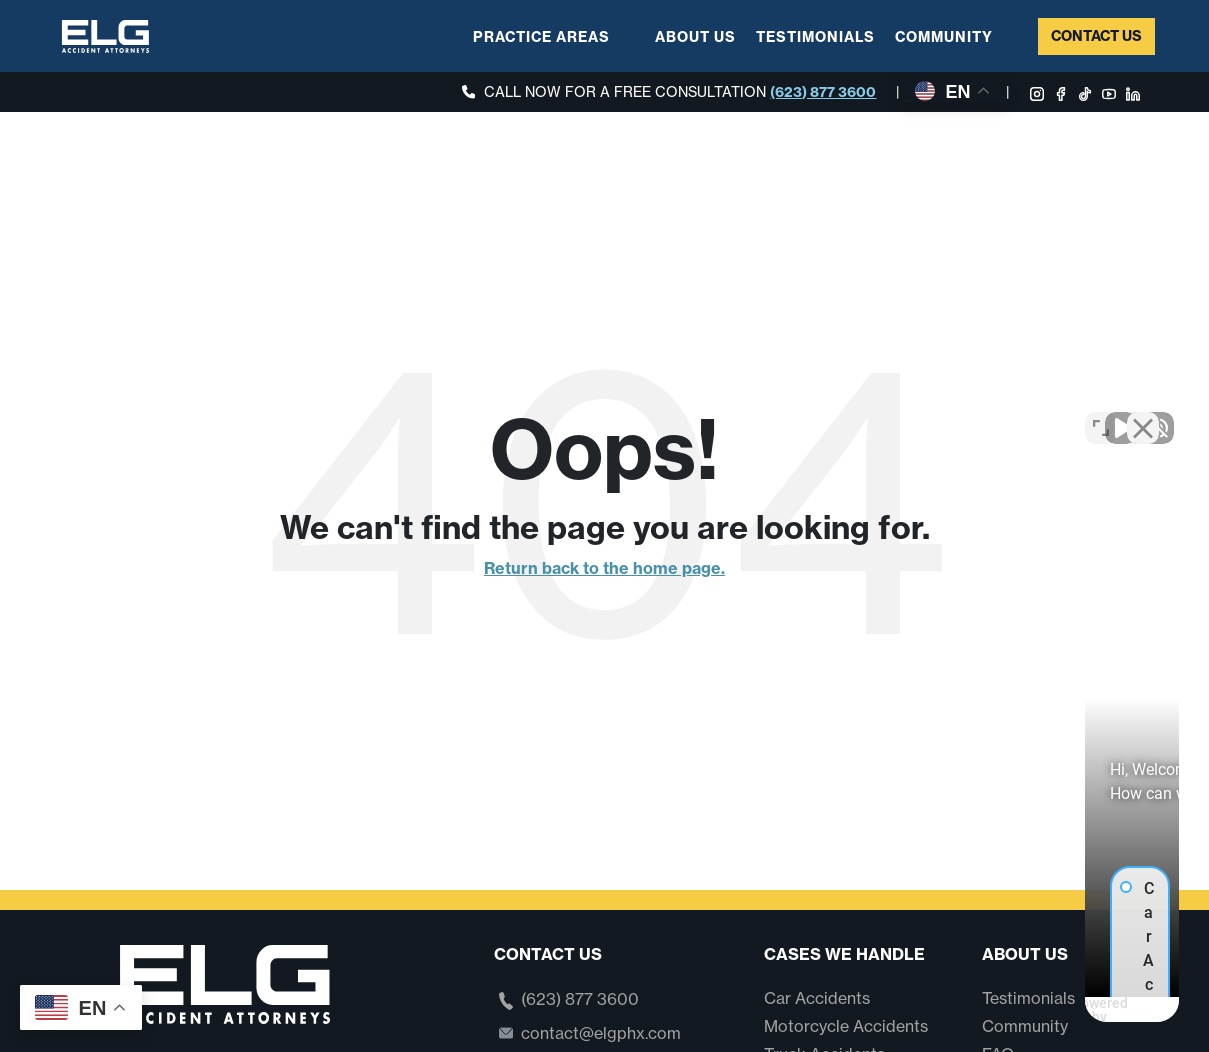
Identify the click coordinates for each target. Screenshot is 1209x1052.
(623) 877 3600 (823, 92)
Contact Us (1096, 36)
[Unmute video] (855, 413)
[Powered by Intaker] (1039, 1010)
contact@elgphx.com (601, 1033)
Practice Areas (541, 37)
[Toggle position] (1101, 413)
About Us (695, 37)
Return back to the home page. (604, 568)
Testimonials (815, 37)
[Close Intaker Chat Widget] (1143, 413)
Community (944, 37)
